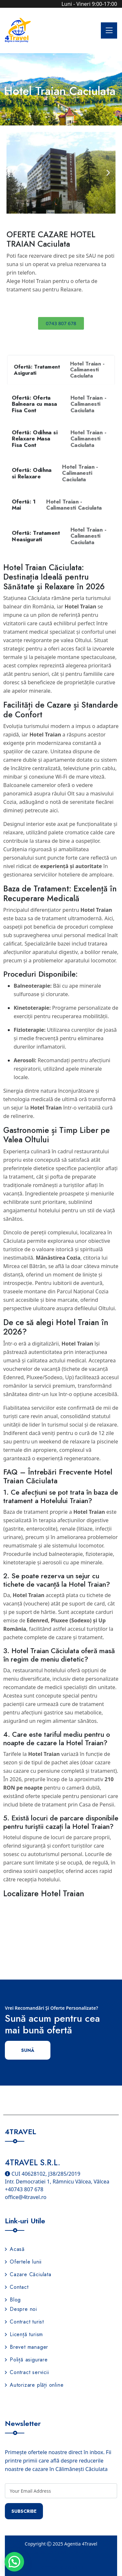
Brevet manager (26, 2347)
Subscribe (23, 2511)
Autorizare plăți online (34, 2385)
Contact (17, 2287)
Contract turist (24, 2321)
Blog (13, 2299)
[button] (14, 173)
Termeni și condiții (61, 2567)
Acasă (15, 2249)
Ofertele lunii (23, 2261)
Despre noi (21, 2309)
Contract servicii (27, 2372)
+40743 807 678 (24, 2189)
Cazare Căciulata (28, 2274)
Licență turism (24, 2334)
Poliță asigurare (26, 2359)
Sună (27, 2050)
